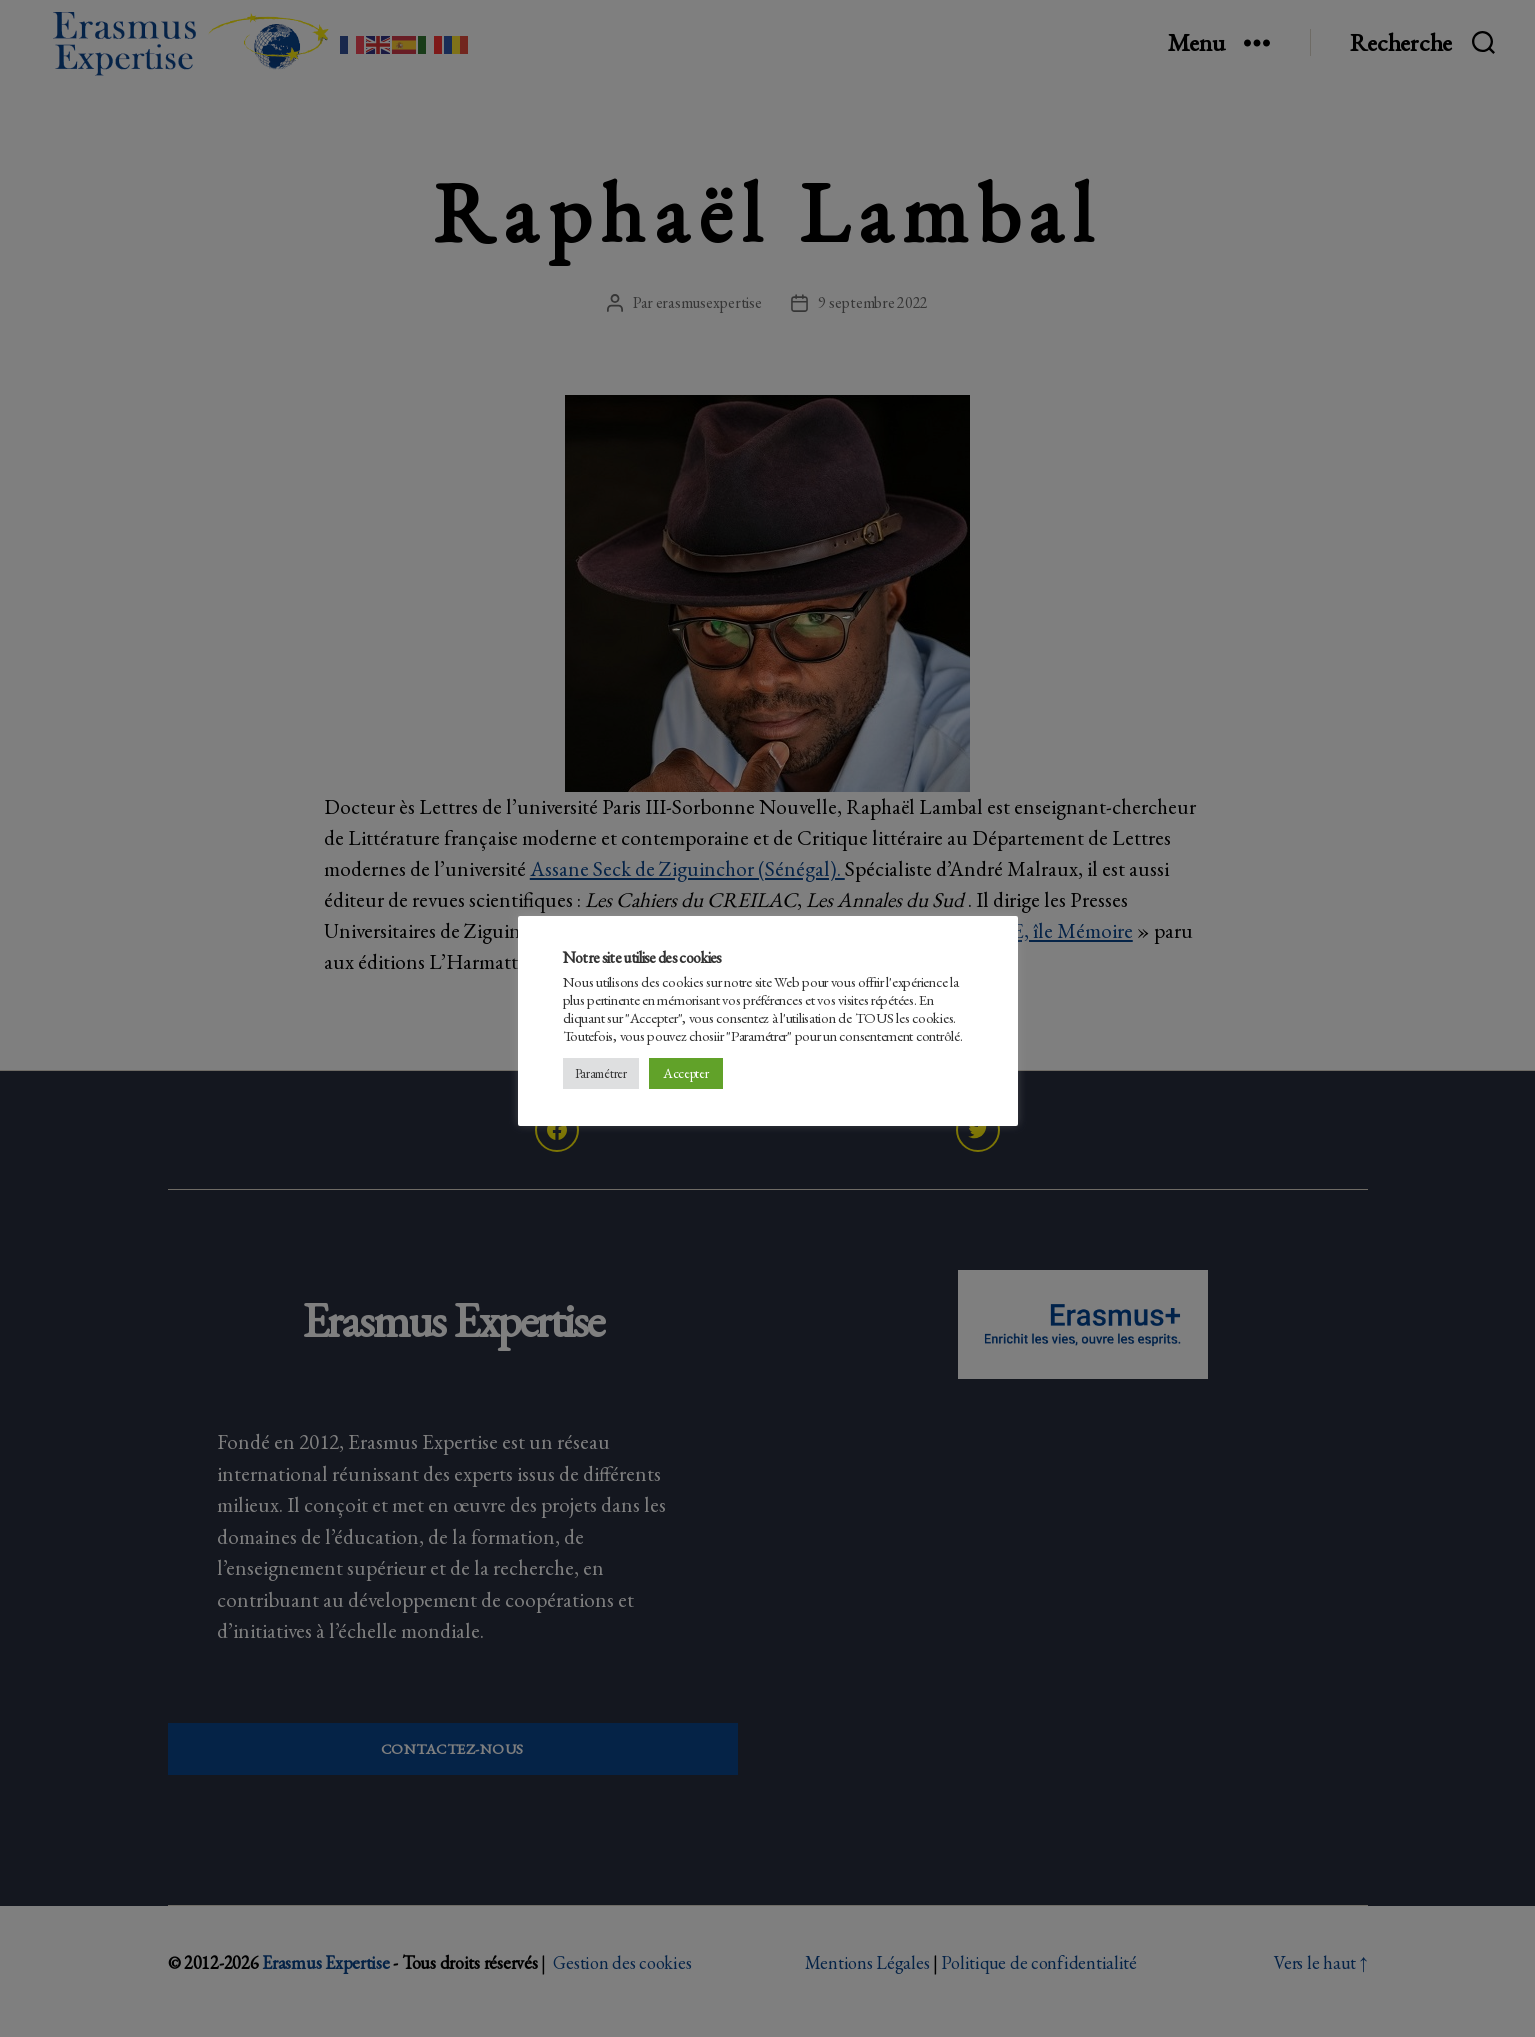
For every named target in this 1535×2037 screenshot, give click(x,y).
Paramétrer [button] (601, 1073)
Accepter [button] (686, 1073)
